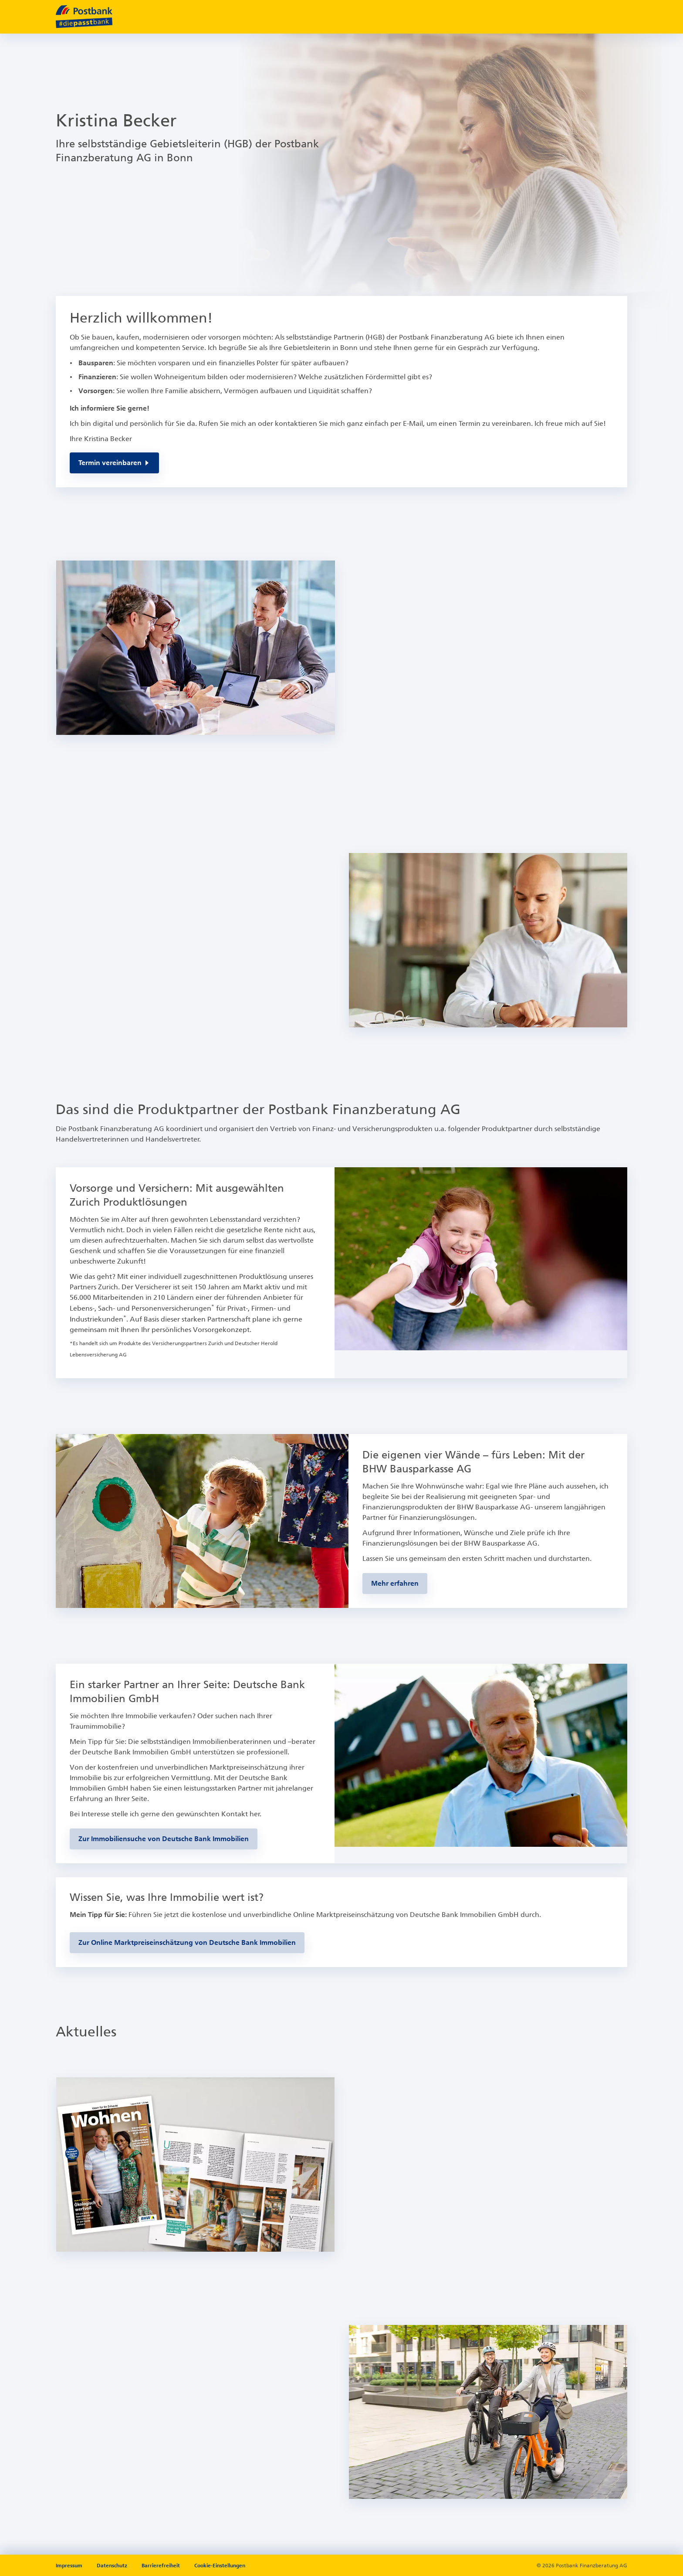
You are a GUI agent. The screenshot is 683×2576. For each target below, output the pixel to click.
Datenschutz (112, 2565)
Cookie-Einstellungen (219, 2565)
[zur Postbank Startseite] (84, 16)
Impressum (70, 2565)
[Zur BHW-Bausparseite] (394, 1583)
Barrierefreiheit (161, 2565)
